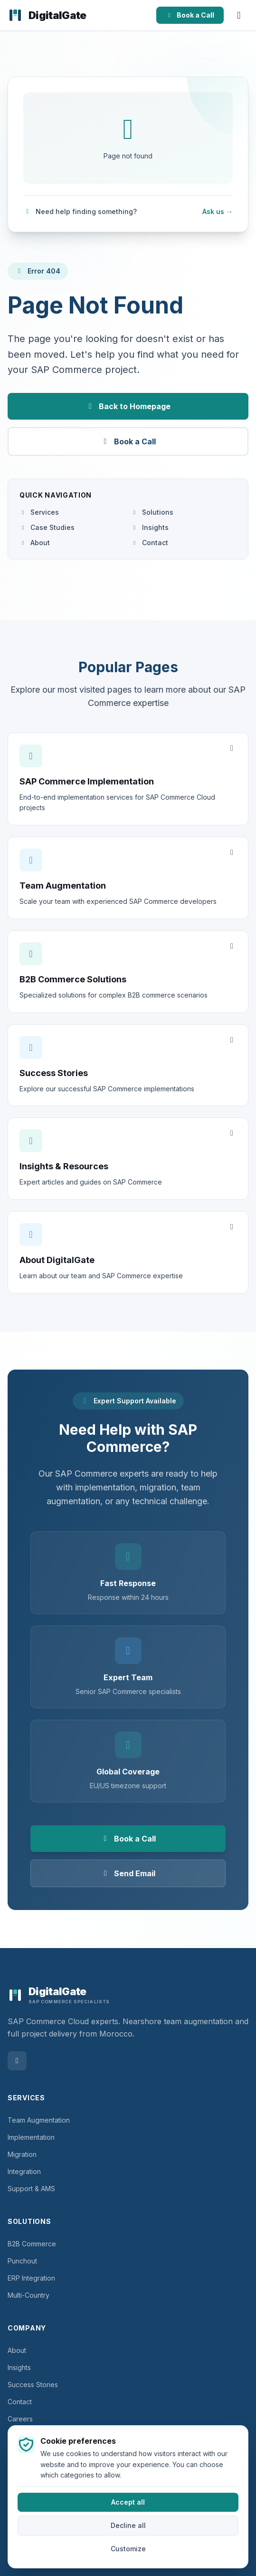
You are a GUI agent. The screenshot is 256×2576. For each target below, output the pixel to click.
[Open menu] (238, 15)
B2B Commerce (32, 2244)
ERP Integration (31, 2278)
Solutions (152, 512)
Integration (24, 2171)
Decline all (128, 2526)
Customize (128, 2549)
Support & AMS (31, 2188)
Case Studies (47, 527)
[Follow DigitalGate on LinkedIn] (17, 2060)
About (34, 543)
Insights (150, 527)
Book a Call (190, 15)
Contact (149, 543)
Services (39, 512)
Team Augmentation (39, 2120)
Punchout (22, 2261)
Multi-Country (28, 2295)
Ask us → (217, 211)
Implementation (31, 2137)
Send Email (128, 1873)
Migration (22, 2154)
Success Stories (33, 2384)
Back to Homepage (128, 406)
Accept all (128, 2502)
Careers (20, 2419)
